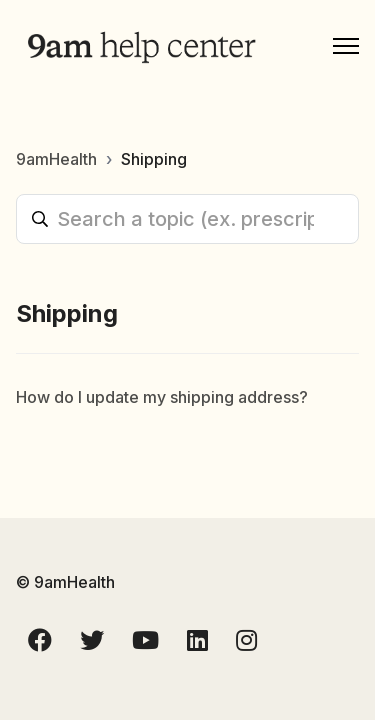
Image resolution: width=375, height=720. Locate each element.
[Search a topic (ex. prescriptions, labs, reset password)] (187, 219)
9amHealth (56, 159)
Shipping (154, 159)
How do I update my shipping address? (162, 397)
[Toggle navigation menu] (346, 46)
